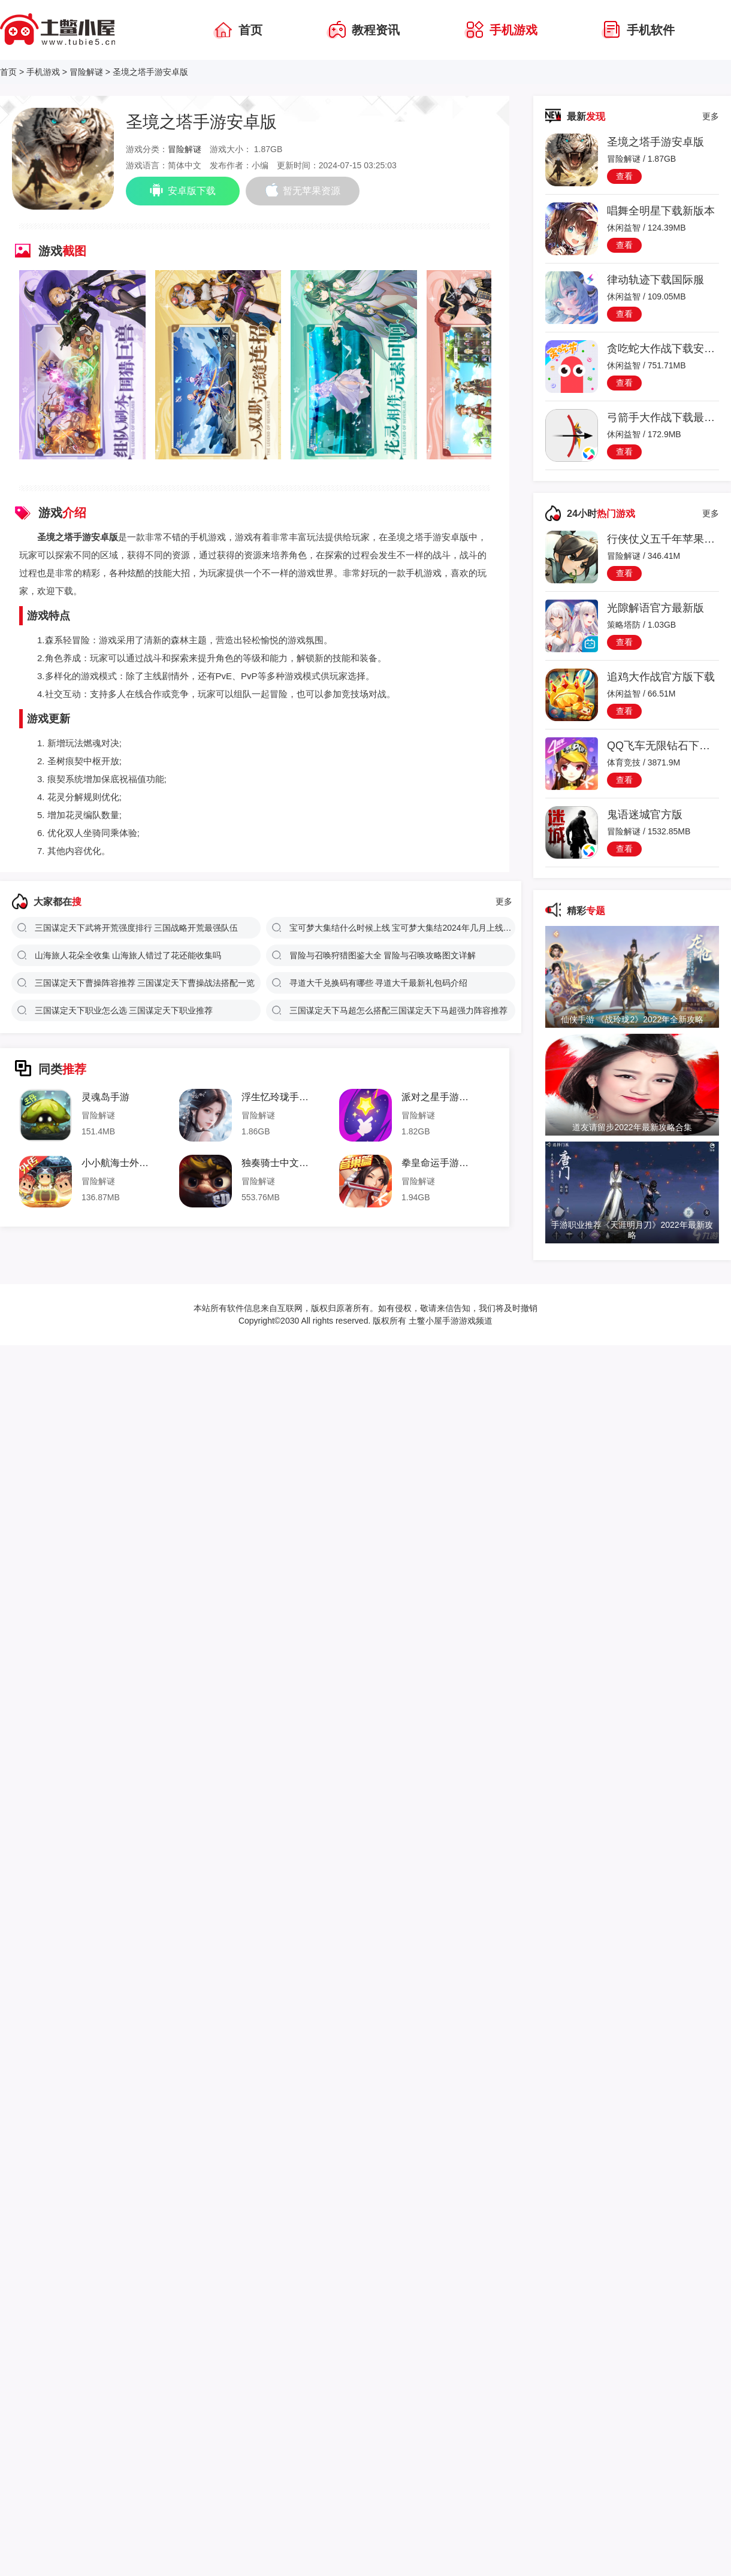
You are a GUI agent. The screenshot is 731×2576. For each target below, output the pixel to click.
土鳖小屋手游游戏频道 (449, 1320)
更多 (504, 901)
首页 (8, 72)
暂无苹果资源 (302, 189)
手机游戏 (43, 72)
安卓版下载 (183, 189)
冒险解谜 (86, 72)
